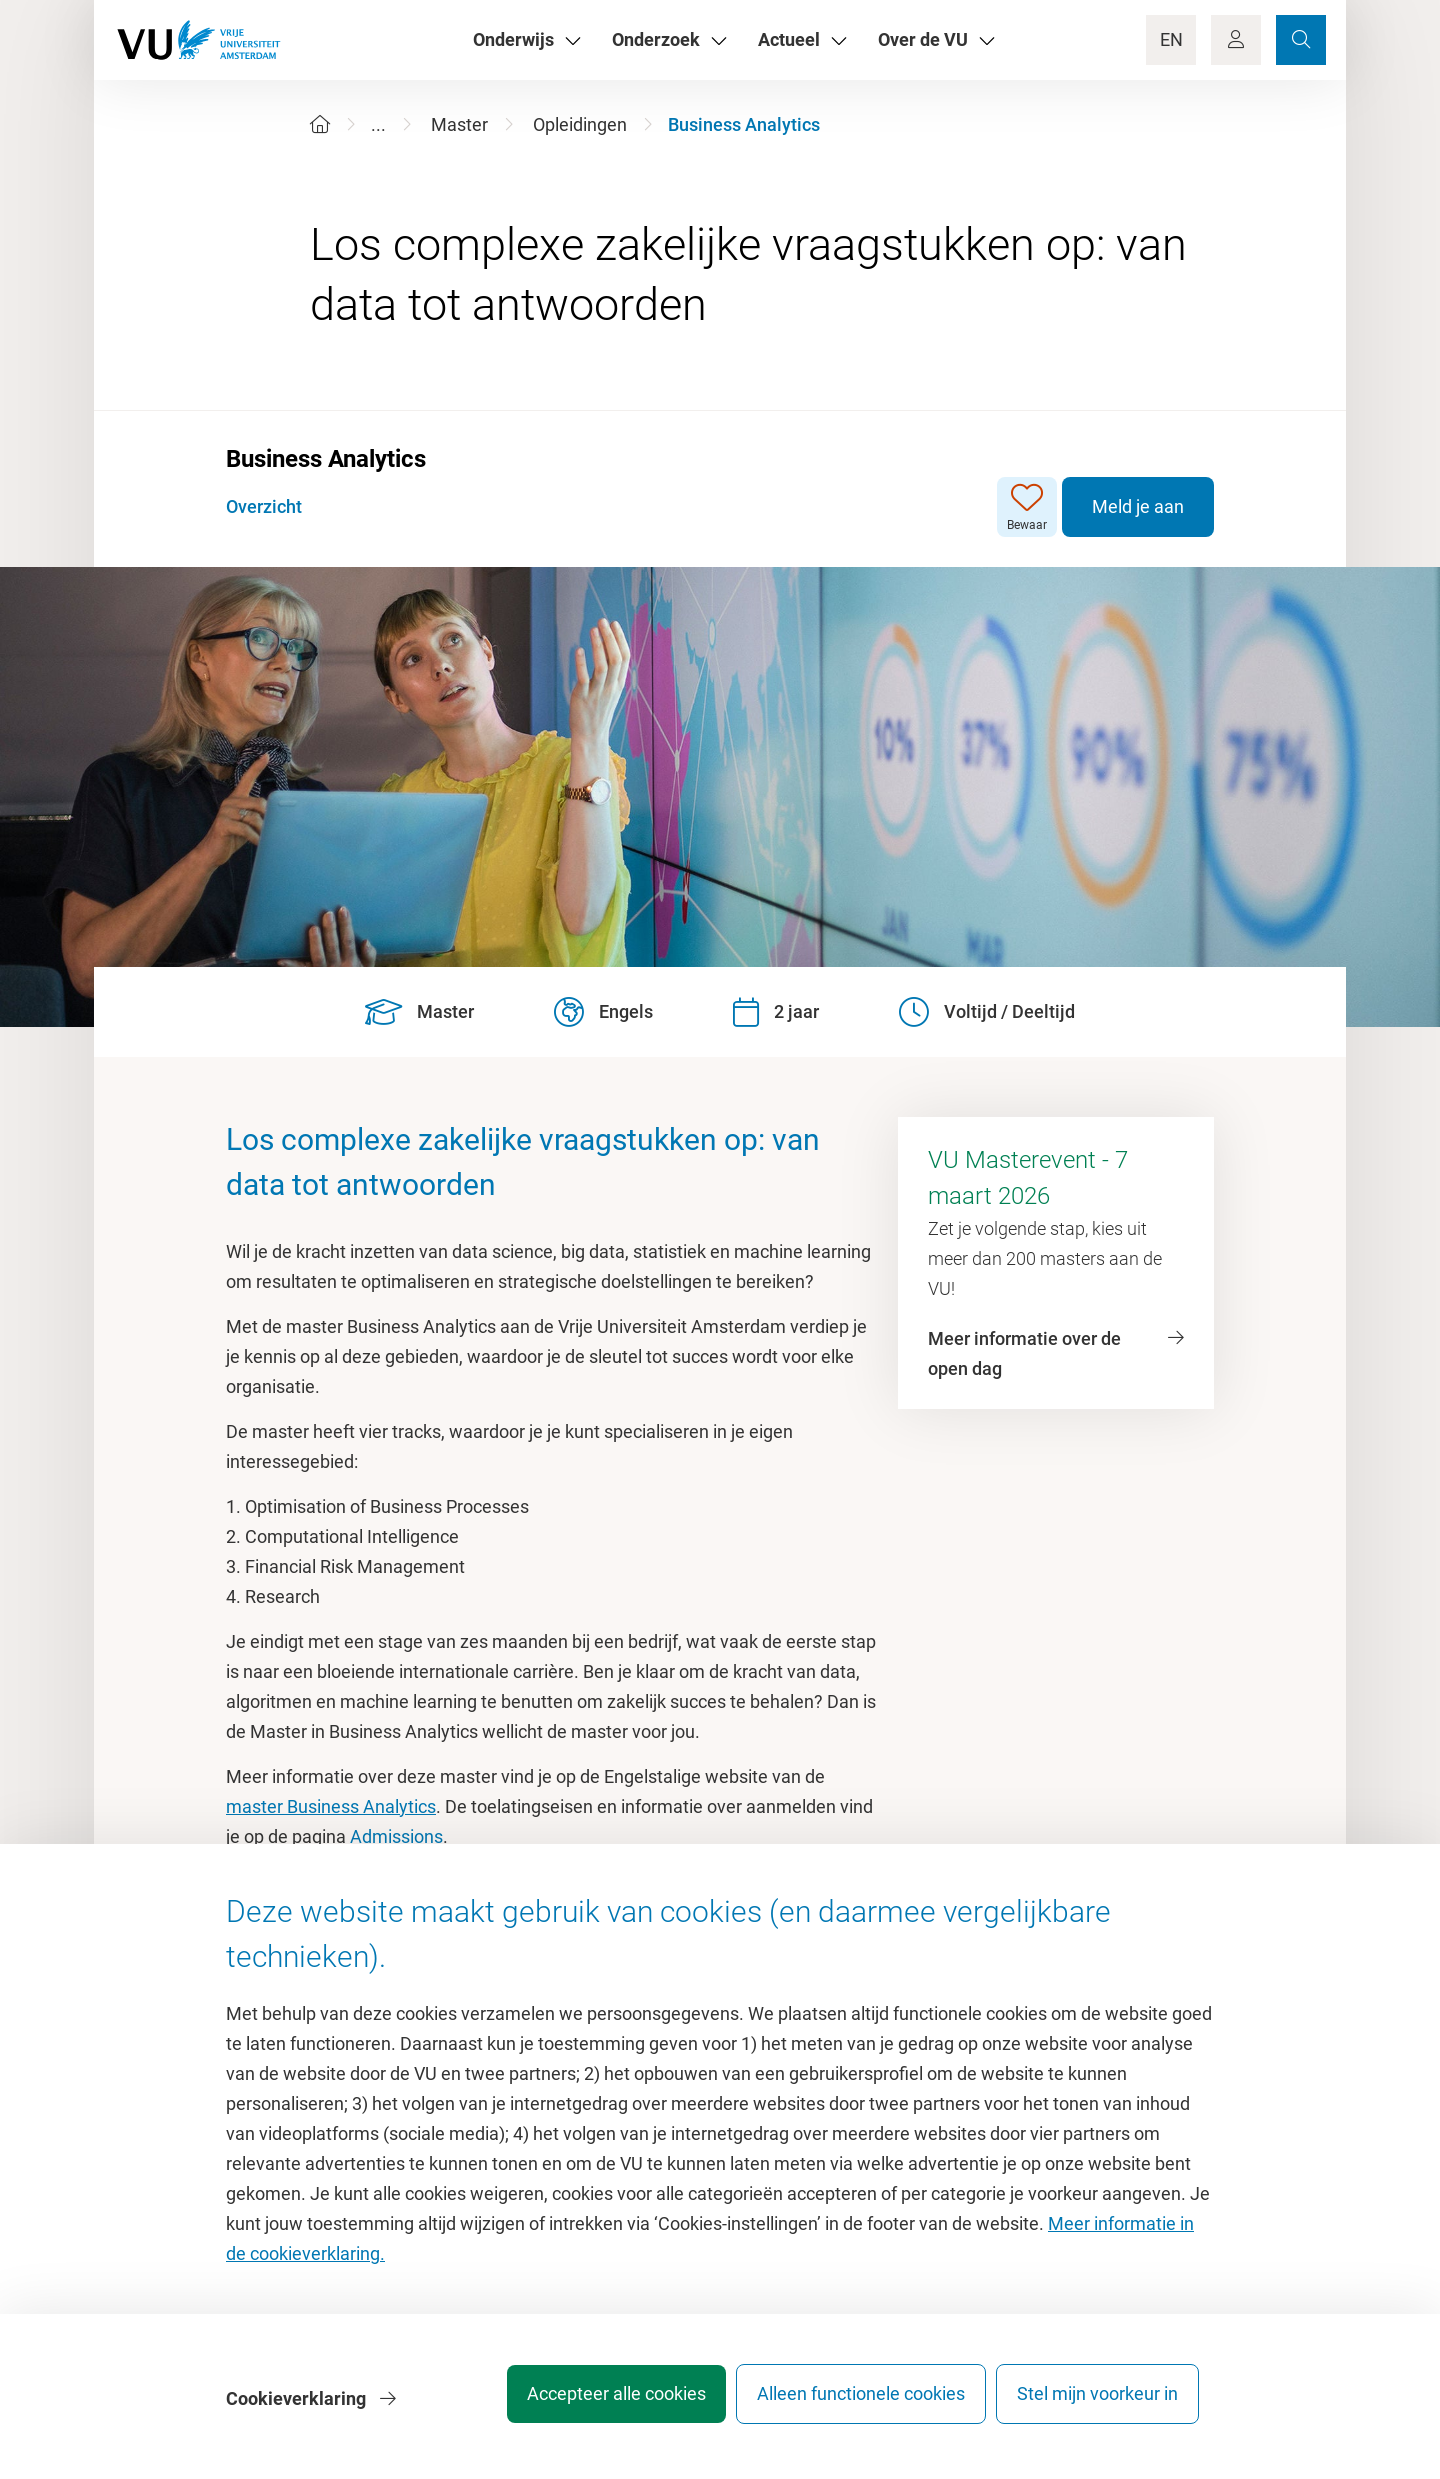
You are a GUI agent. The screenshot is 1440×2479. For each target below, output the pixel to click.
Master (459, 124)
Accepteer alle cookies (588, 2403)
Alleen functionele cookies (847, 2403)
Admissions (396, 1836)
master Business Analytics (331, 1806)
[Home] (320, 124)
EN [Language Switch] (1171, 39)
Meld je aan (1138, 506)
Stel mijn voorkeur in (1097, 2403)
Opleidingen (580, 124)
